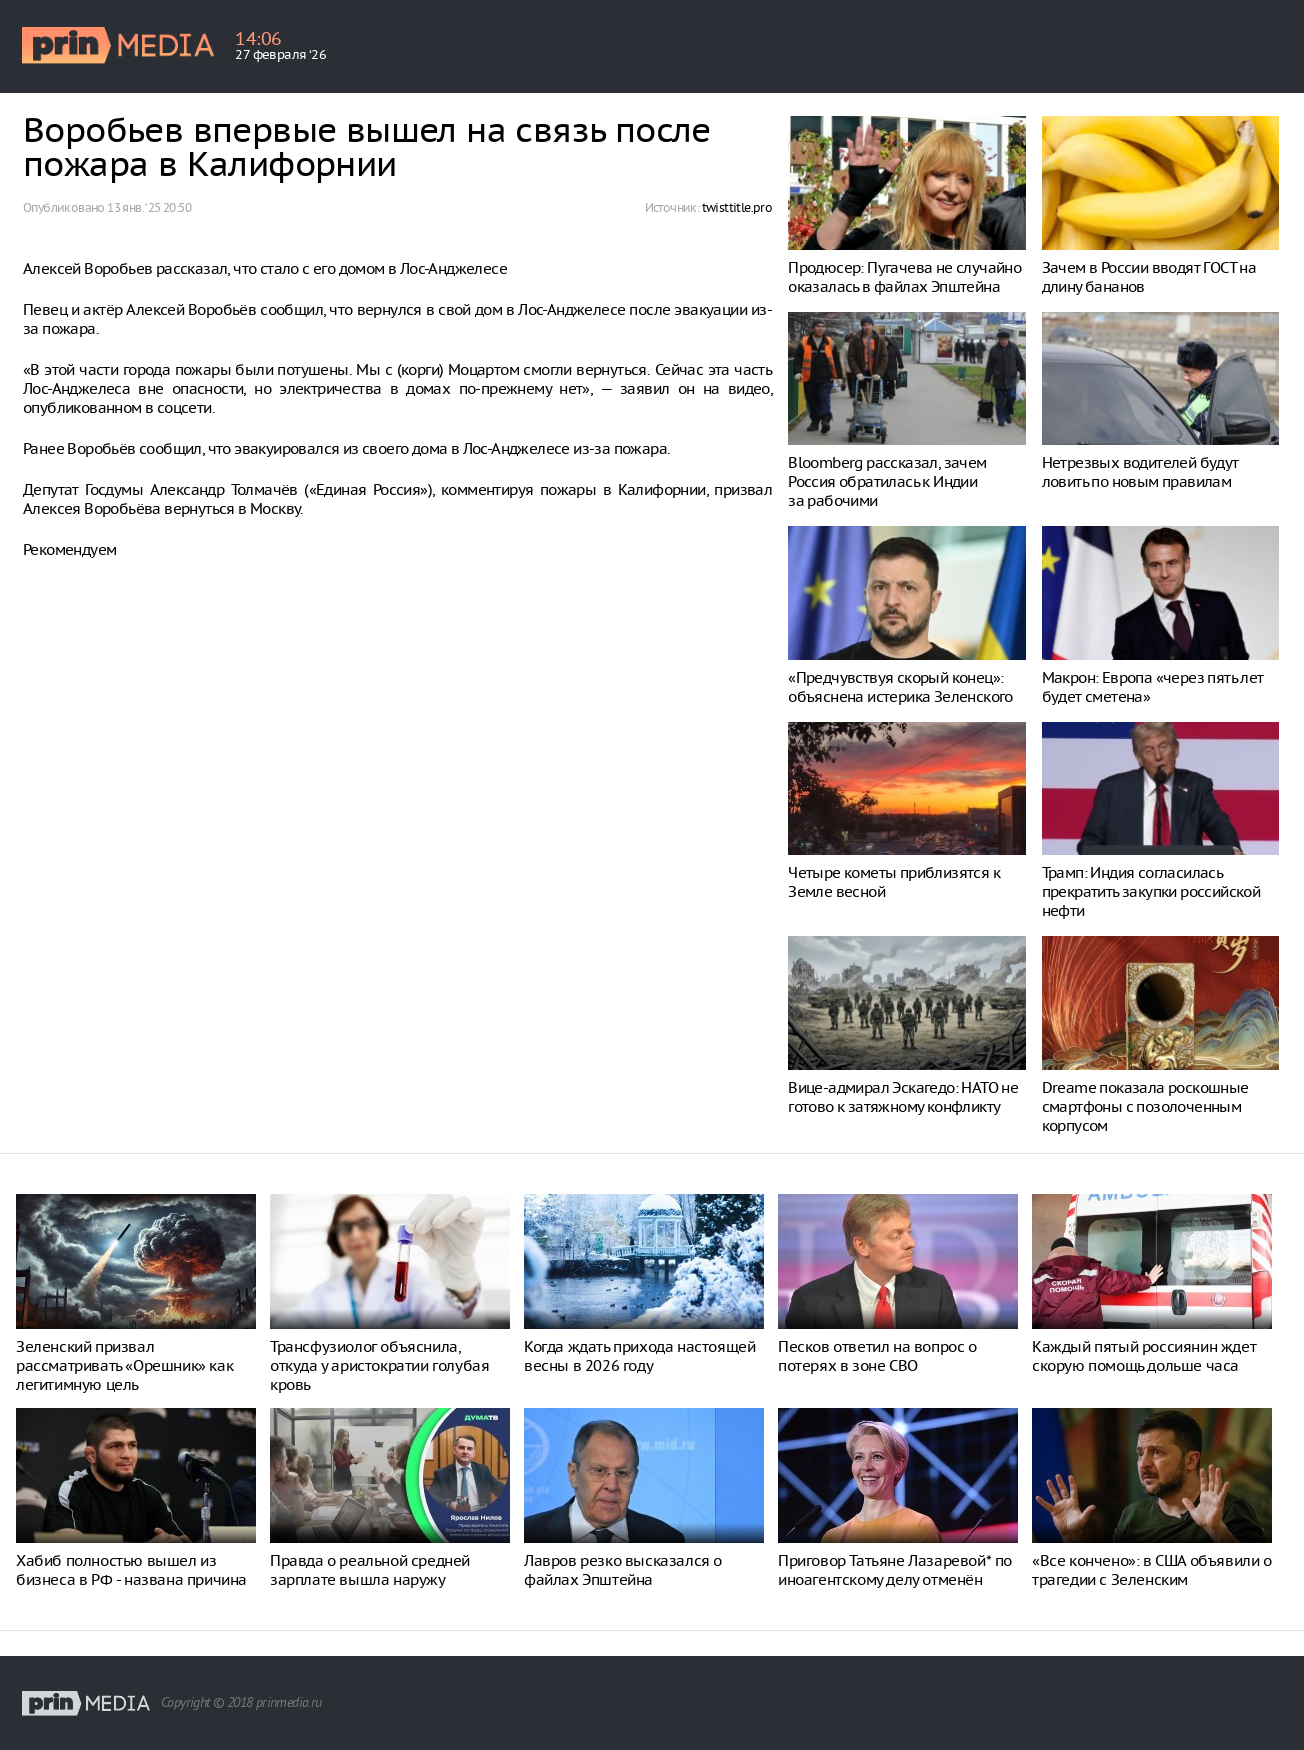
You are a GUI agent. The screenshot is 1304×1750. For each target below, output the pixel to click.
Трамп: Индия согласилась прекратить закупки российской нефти (1151, 891)
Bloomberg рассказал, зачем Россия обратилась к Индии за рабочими (887, 481)
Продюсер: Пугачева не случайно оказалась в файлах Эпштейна (904, 277)
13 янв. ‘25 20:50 (149, 207)
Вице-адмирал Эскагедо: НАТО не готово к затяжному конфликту (903, 1097)
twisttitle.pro (737, 207)
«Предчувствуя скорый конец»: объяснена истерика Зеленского (900, 687)
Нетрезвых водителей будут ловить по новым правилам (1140, 472)
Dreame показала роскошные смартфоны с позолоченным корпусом (1145, 1106)
